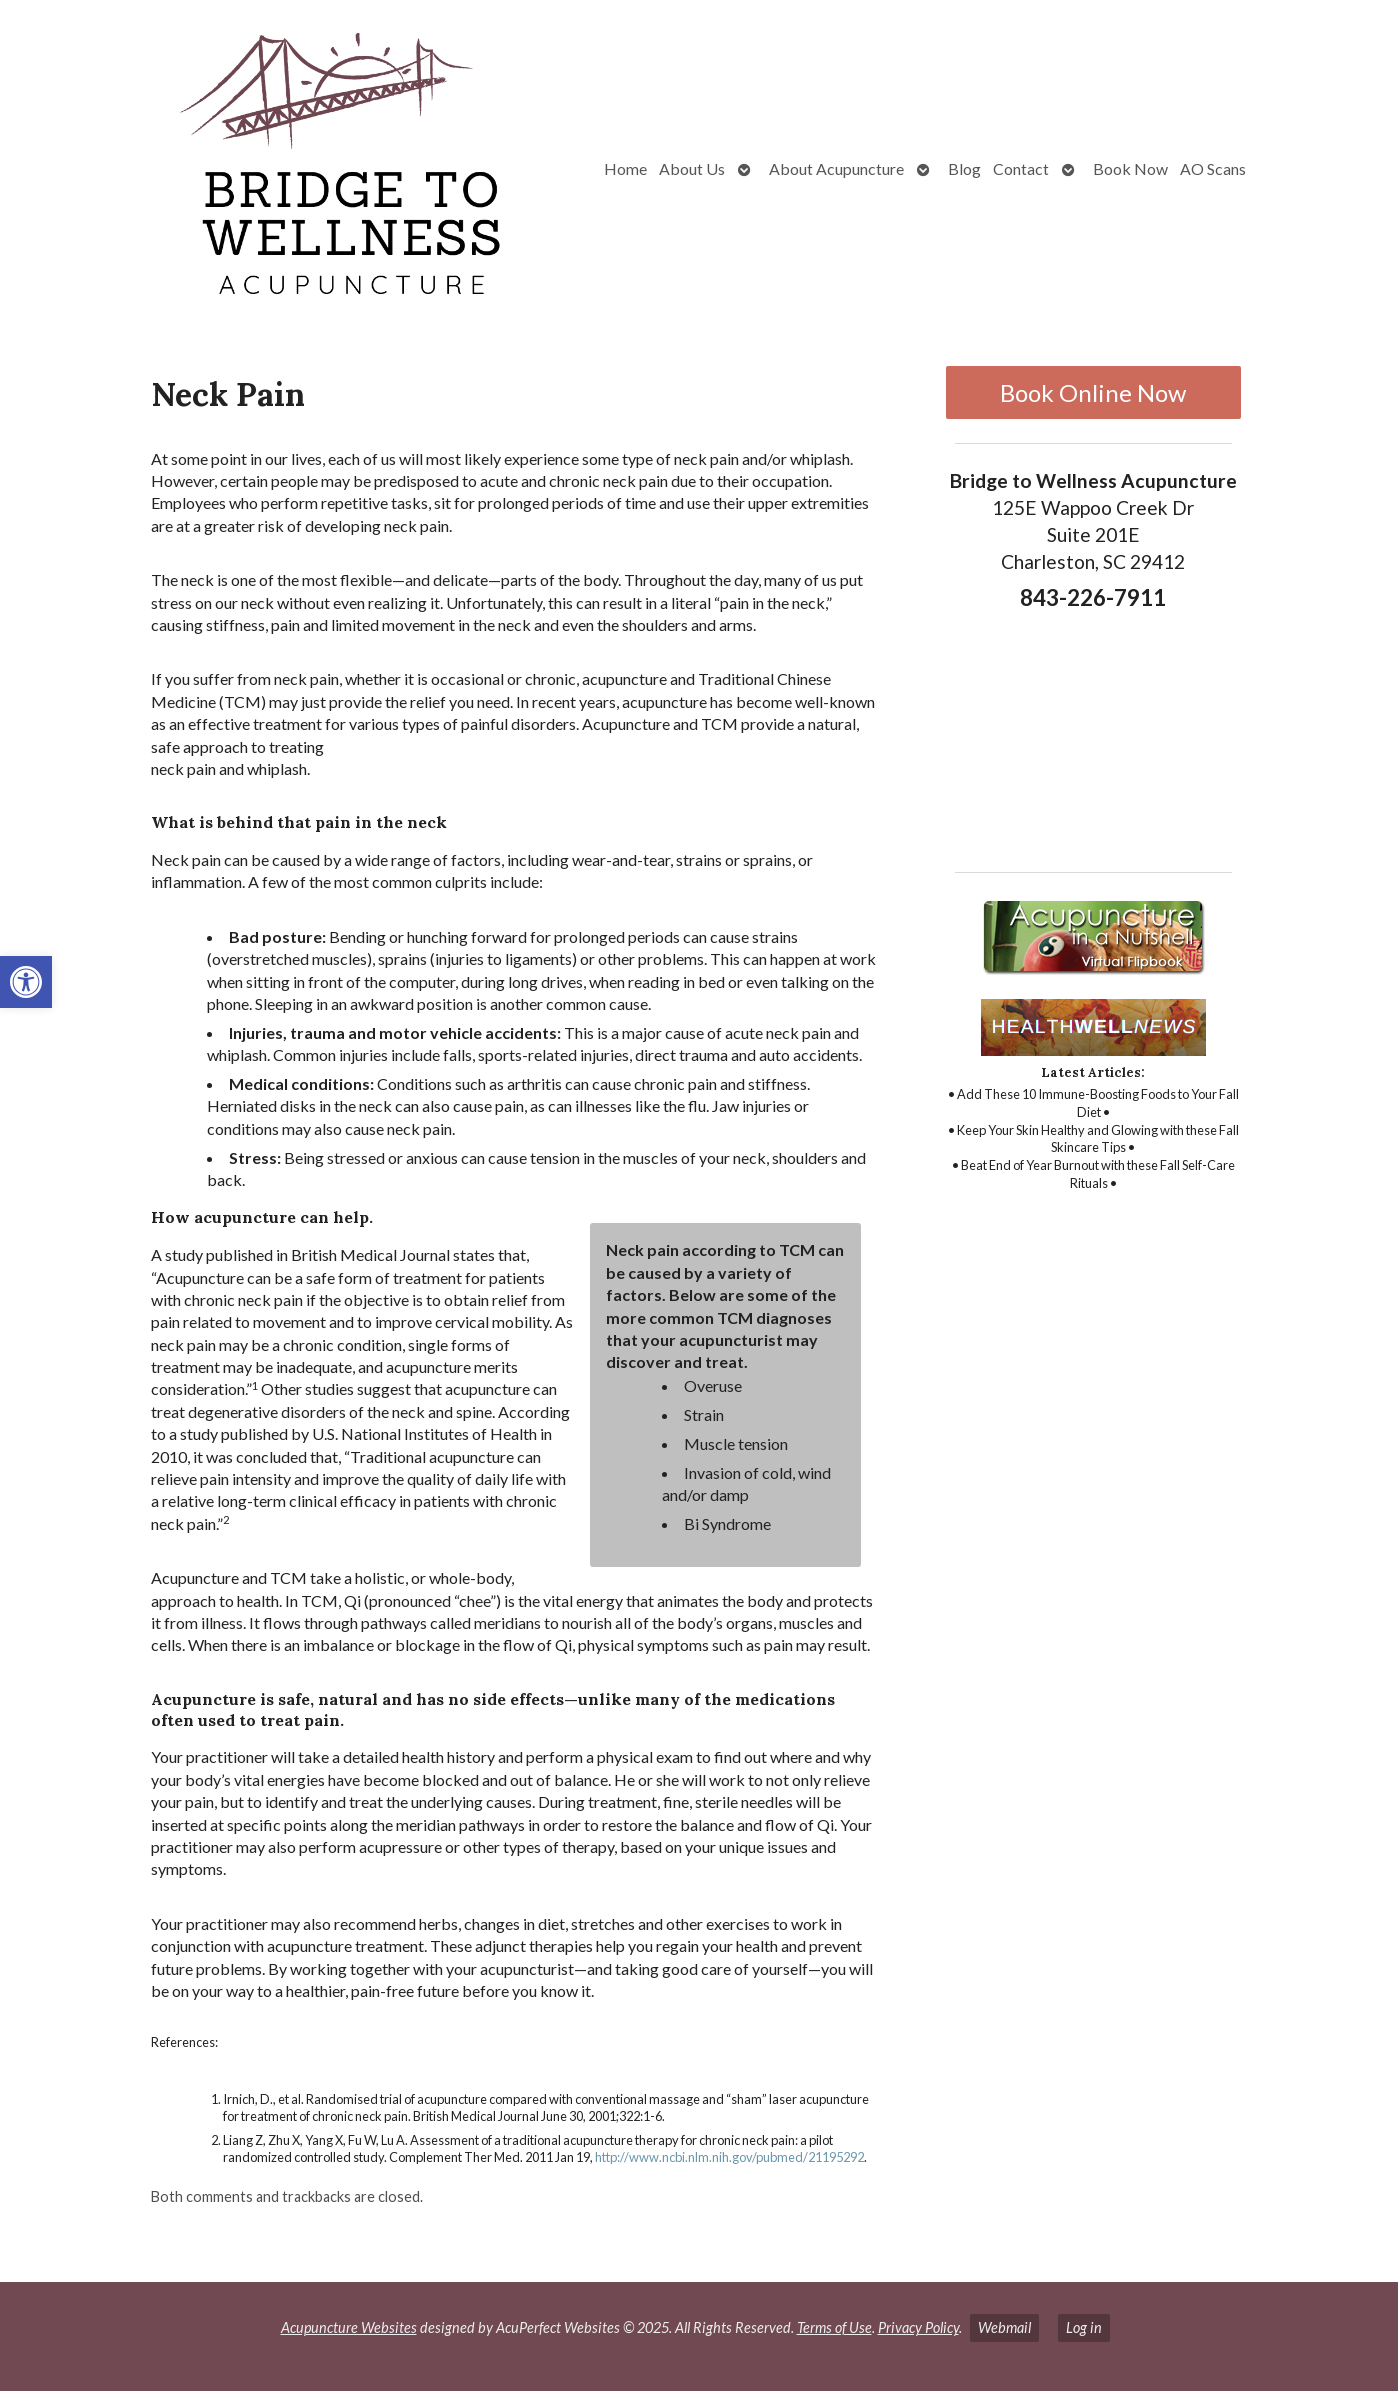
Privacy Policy (918, 2327)
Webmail (1004, 2327)
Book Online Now (1093, 392)
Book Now (1130, 168)
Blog (964, 168)
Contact (1021, 168)
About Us (692, 168)
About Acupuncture (836, 168)
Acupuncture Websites (349, 2327)
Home (625, 168)
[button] (26, 982)
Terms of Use (834, 2327)
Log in (1084, 2327)
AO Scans (1213, 168)
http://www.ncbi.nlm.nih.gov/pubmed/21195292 (729, 2157)
